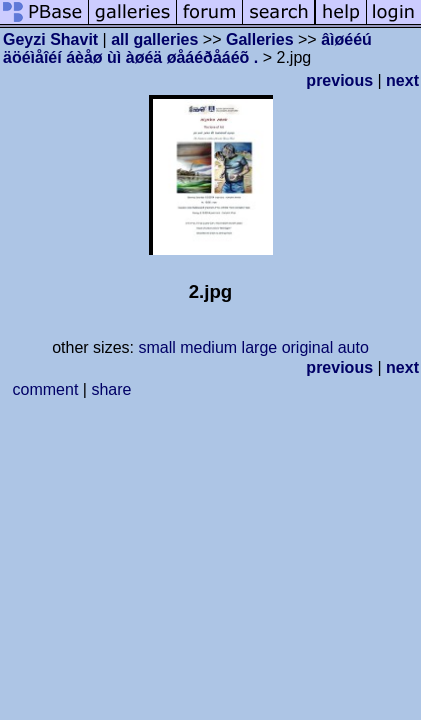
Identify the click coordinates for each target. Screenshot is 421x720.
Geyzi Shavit (50, 39)
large (260, 347)
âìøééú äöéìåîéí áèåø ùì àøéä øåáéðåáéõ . (187, 48)
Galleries (260, 39)
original (308, 347)
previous (339, 80)
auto (353, 347)
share (111, 389)
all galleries (154, 39)
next (402, 80)
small (156, 347)
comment (46, 389)
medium (208, 347)
